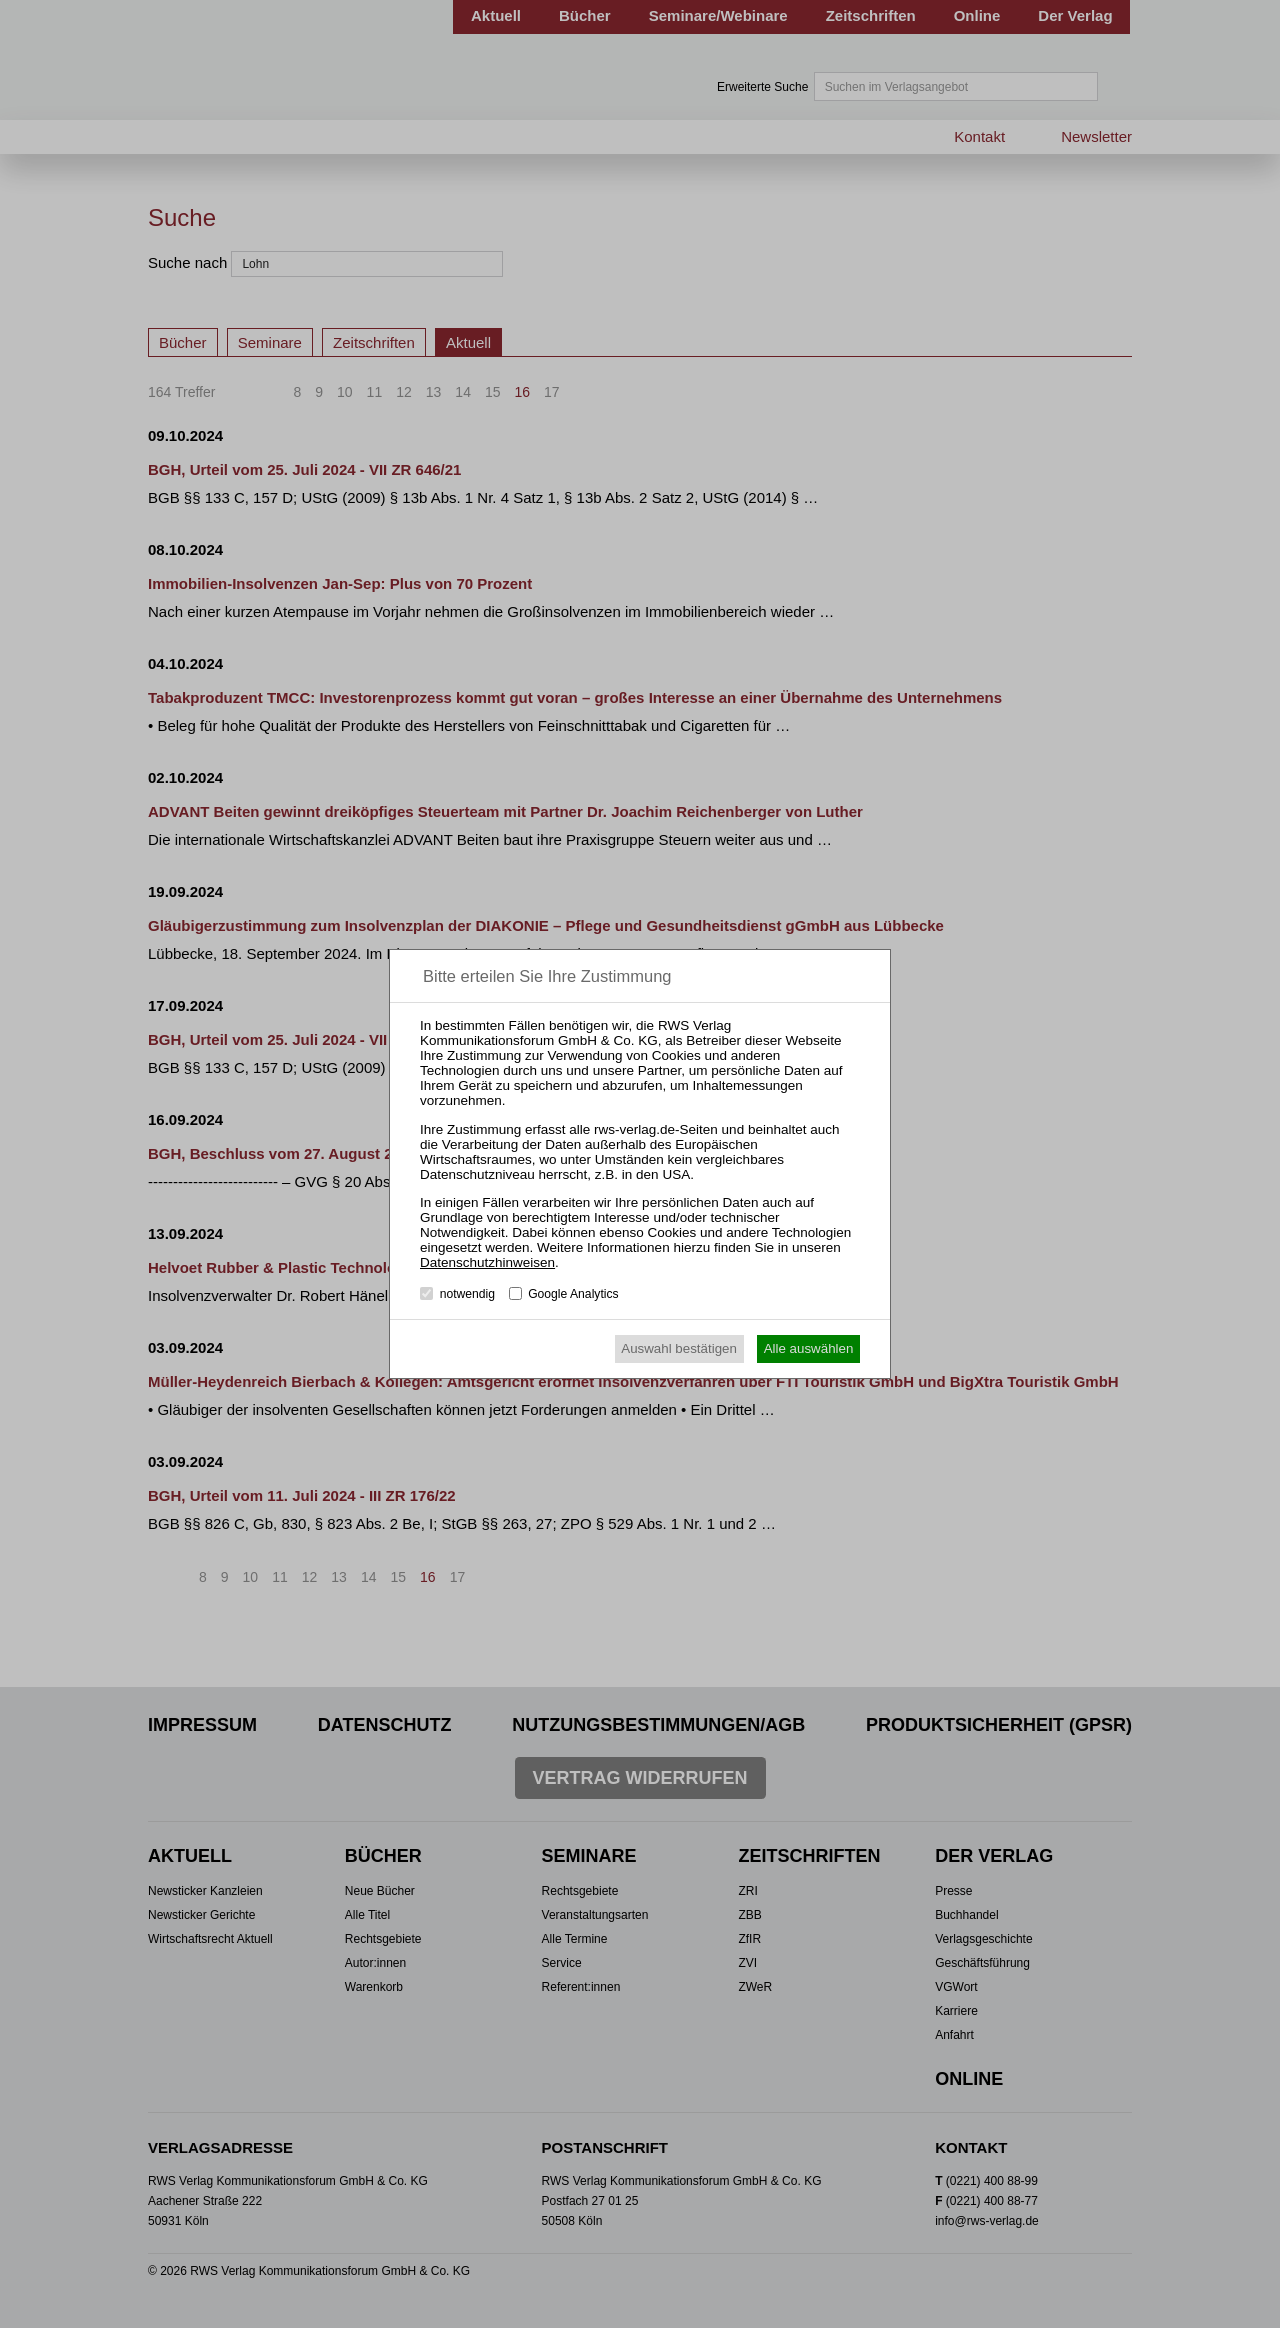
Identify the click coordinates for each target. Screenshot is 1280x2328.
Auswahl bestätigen (679, 1348)
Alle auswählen (809, 1348)
